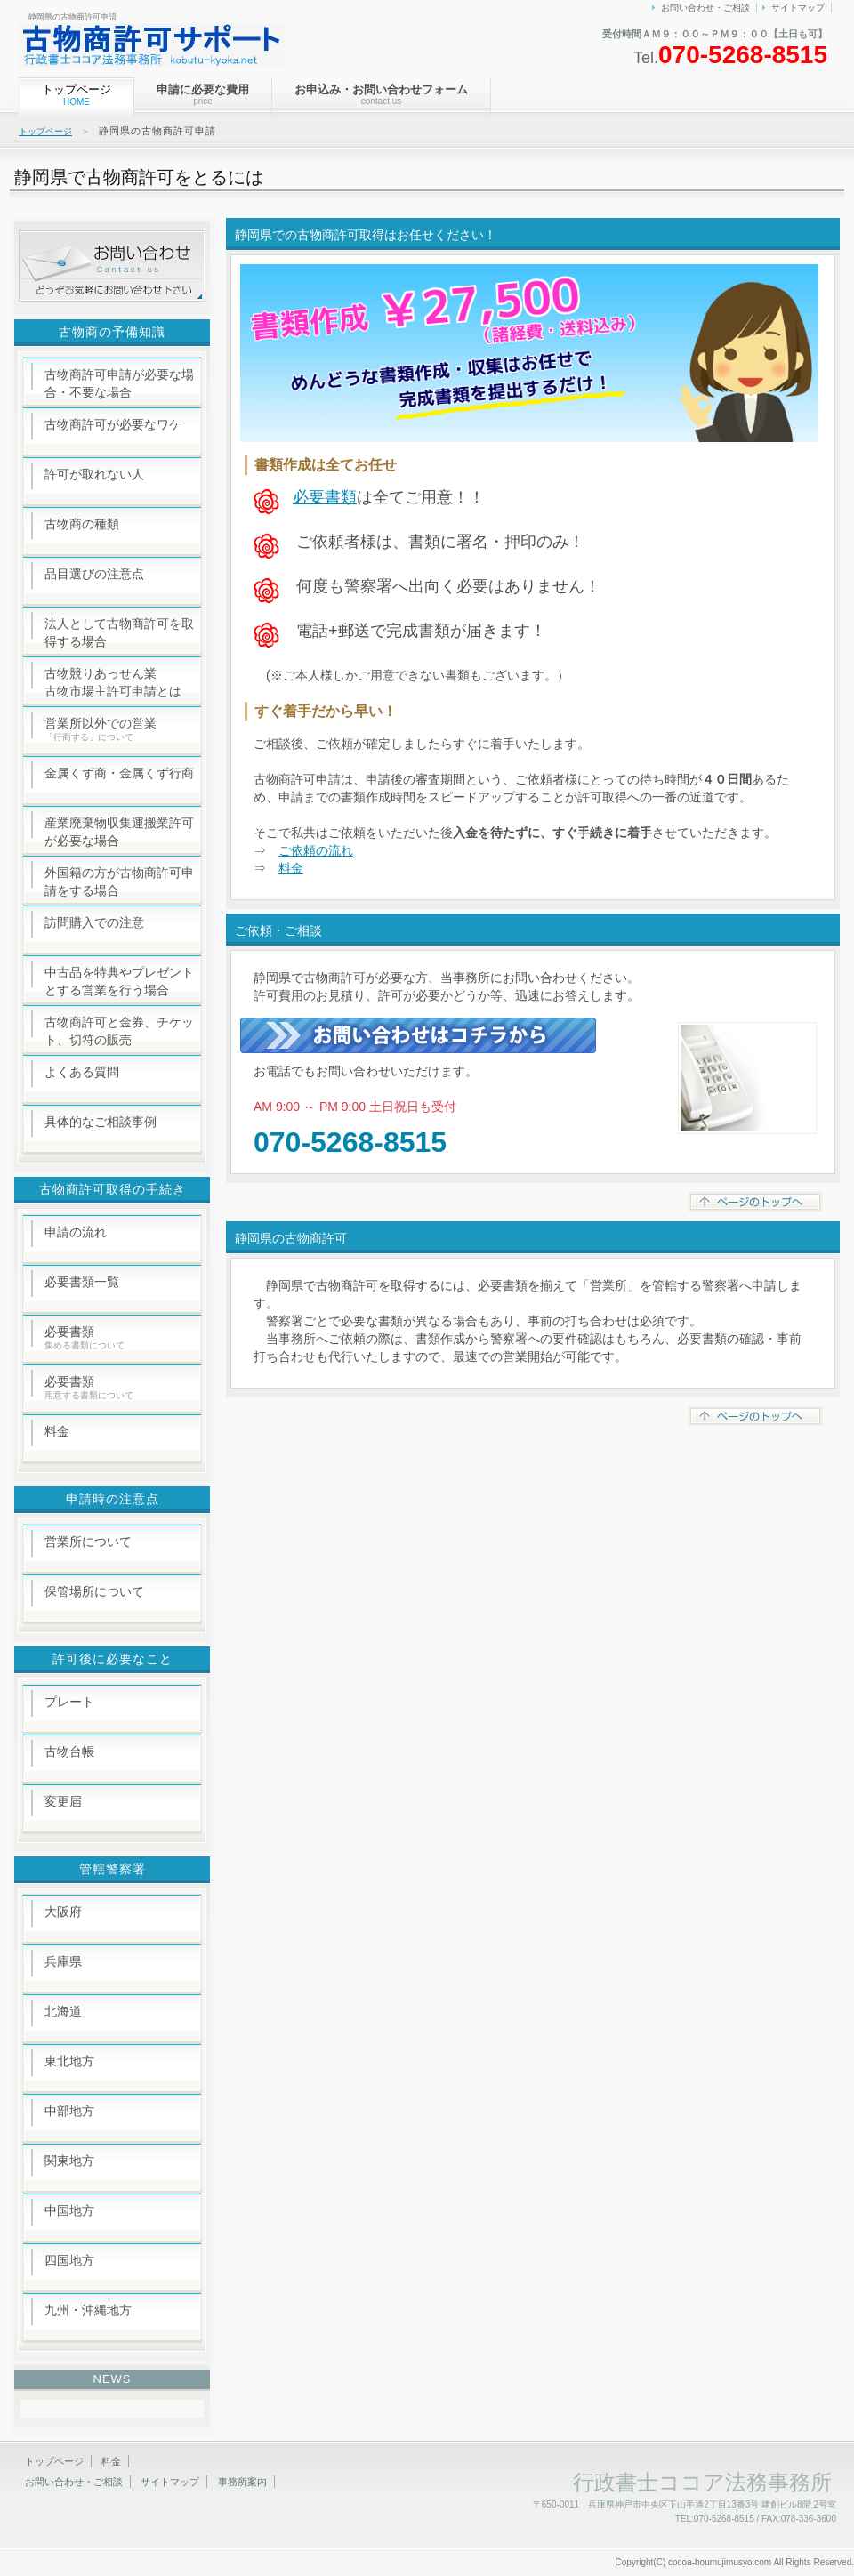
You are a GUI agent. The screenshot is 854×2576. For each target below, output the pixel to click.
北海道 (63, 2011)
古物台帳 (69, 1751)
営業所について (88, 1541)
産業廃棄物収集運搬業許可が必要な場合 (119, 832)
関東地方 (69, 2160)
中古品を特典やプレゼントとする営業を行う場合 (119, 981)
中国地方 (69, 2210)
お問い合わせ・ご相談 (705, 7)
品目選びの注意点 (94, 574)
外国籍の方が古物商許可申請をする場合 (119, 881)
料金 (290, 868)
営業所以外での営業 (100, 729)
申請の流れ (75, 1232)
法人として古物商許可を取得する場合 (119, 632)
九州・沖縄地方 (88, 2310)
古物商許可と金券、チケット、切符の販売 (119, 1031)
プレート (69, 1702)
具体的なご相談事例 (100, 1122)
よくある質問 (81, 1072)
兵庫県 (63, 1961)
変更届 (63, 1801)
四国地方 (69, 2260)
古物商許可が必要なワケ (112, 424)
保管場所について (94, 1591)
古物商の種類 (81, 524)
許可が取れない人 (94, 474)
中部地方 (69, 2111)
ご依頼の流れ (315, 850)
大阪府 (63, 1911)
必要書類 (325, 497)
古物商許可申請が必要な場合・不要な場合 (119, 383)
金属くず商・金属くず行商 (119, 773)
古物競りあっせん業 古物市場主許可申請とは (112, 682)
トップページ (45, 131)
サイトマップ (798, 7)
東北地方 (69, 2061)
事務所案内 (242, 2481)
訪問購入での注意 (94, 922)
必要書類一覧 (81, 1282)
